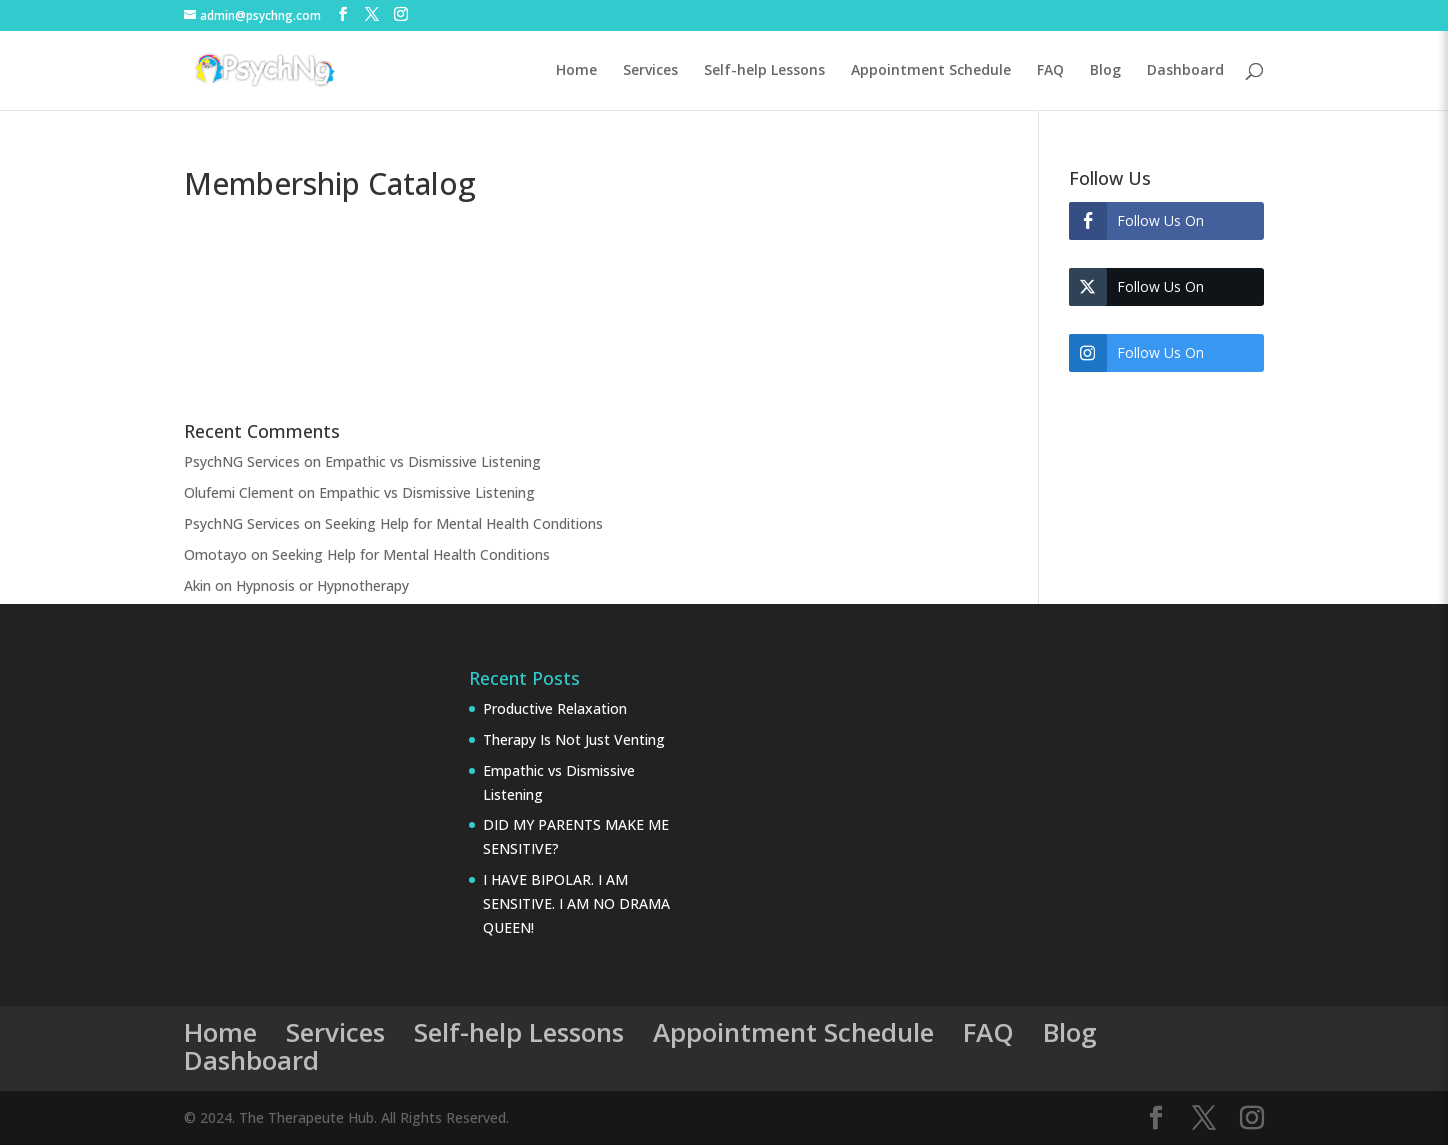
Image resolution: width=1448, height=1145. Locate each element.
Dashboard (1185, 71)
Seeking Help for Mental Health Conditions (464, 523)
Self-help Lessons (764, 71)
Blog (1105, 71)
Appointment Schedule (931, 71)
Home (576, 71)
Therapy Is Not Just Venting (574, 739)
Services (650, 71)
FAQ (1050, 71)
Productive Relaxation (555, 708)
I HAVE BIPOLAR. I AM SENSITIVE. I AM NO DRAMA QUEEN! (576, 903)
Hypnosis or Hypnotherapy (322, 585)
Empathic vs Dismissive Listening (433, 461)
